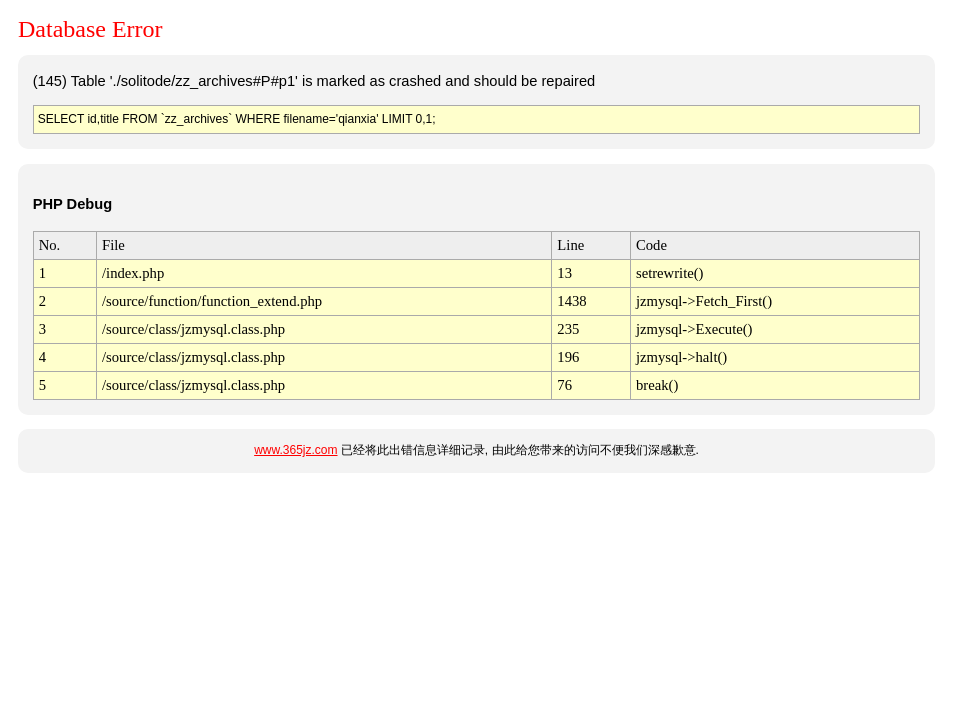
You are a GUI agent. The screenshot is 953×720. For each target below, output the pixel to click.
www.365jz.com (295, 450)
